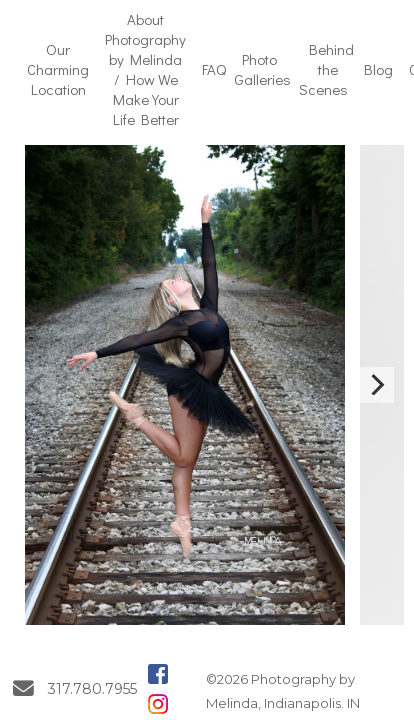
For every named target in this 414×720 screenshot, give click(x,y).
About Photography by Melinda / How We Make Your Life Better (145, 69)
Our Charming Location (58, 69)
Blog (378, 69)
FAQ (214, 69)
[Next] (376, 385)
